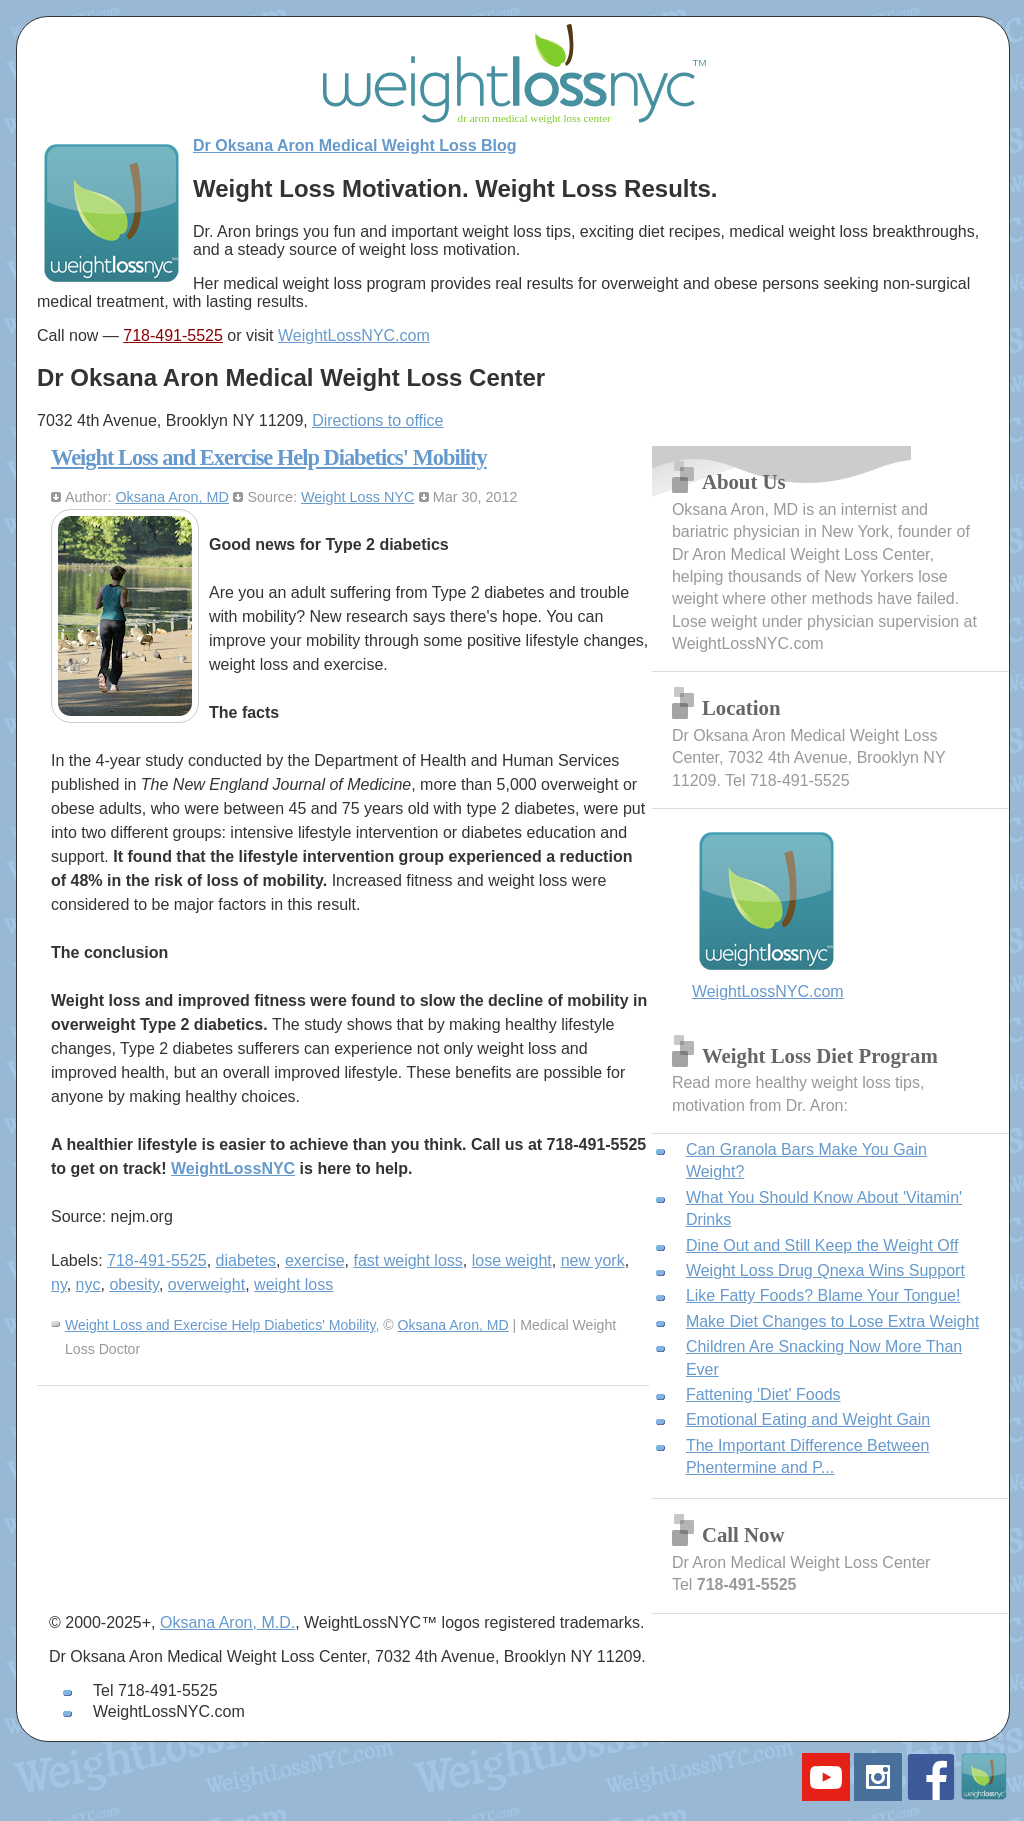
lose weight (512, 1260)
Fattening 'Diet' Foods (763, 1394)
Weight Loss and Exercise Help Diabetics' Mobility (269, 457)
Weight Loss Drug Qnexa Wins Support (825, 1270)
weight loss (293, 1284)
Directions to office (377, 420)
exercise (315, 1260)
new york (593, 1260)
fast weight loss (407, 1260)
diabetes (246, 1260)
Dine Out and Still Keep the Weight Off (822, 1245)
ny (59, 1284)
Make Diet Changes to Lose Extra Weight (832, 1321)
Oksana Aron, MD (172, 497)
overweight (206, 1284)
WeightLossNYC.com (354, 335)
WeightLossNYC (233, 1168)
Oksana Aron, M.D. (227, 1622)
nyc (88, 1284)
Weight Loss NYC (357, 497)
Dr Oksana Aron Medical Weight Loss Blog (355, 145)
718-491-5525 (173, 335)
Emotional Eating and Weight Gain (808, 1419)
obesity (134, 1284)
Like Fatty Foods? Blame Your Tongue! (823, 1295)
